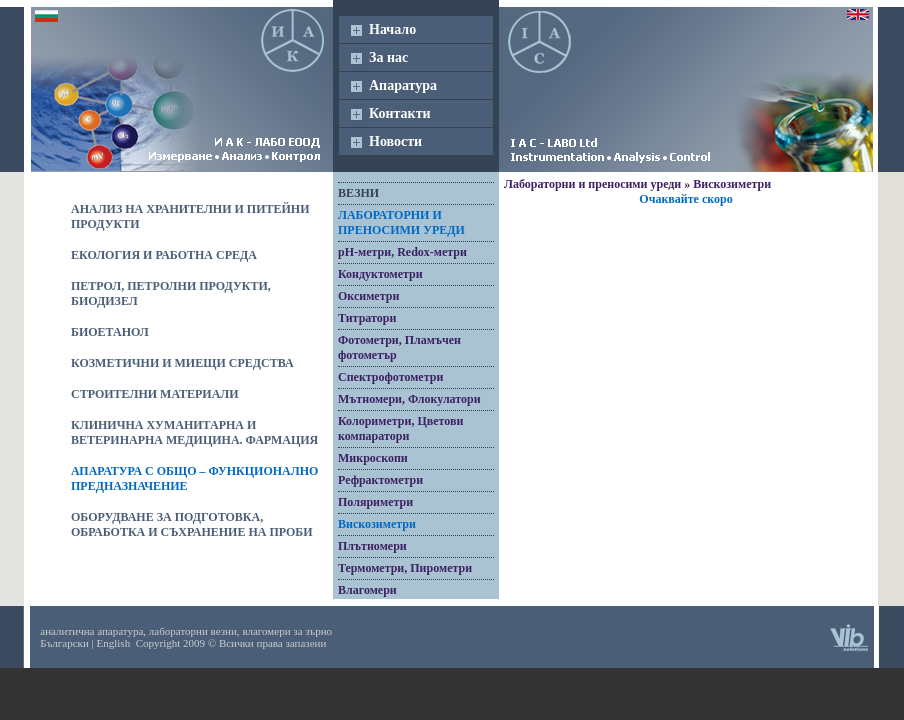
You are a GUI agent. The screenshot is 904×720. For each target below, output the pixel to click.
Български (64, 643)
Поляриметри (375, 502)
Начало (392, 29)
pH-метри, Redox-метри (402, 252)
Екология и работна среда (164, 255)
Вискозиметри (377, 524)
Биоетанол (110, 332)
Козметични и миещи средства (182, 363)
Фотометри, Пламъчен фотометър (399, 347)
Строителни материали (155, 394)
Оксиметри (368, 296)
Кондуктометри (380, 274)
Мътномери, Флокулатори (409, 399)
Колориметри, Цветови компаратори (400, 428)
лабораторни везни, (194, 631)
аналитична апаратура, (93, 631)
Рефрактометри (380, 480)
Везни (358, 193)
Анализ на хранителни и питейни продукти (190, 216)
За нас (388, 57)
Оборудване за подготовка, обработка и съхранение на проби (192, 524)
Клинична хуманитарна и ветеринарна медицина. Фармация (194, 432)
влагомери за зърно (287, 631)
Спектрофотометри (390, 377)
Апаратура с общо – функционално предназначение (194, 478)
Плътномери (372, 546)
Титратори (367, 318)
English (114, 643)
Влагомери (367, 590)
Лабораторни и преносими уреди (401, 222)
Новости (395, 141)
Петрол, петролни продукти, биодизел (171, 293)
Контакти (400, 113)
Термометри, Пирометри (405, 568)
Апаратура (403, 85)
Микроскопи (373, 458)
